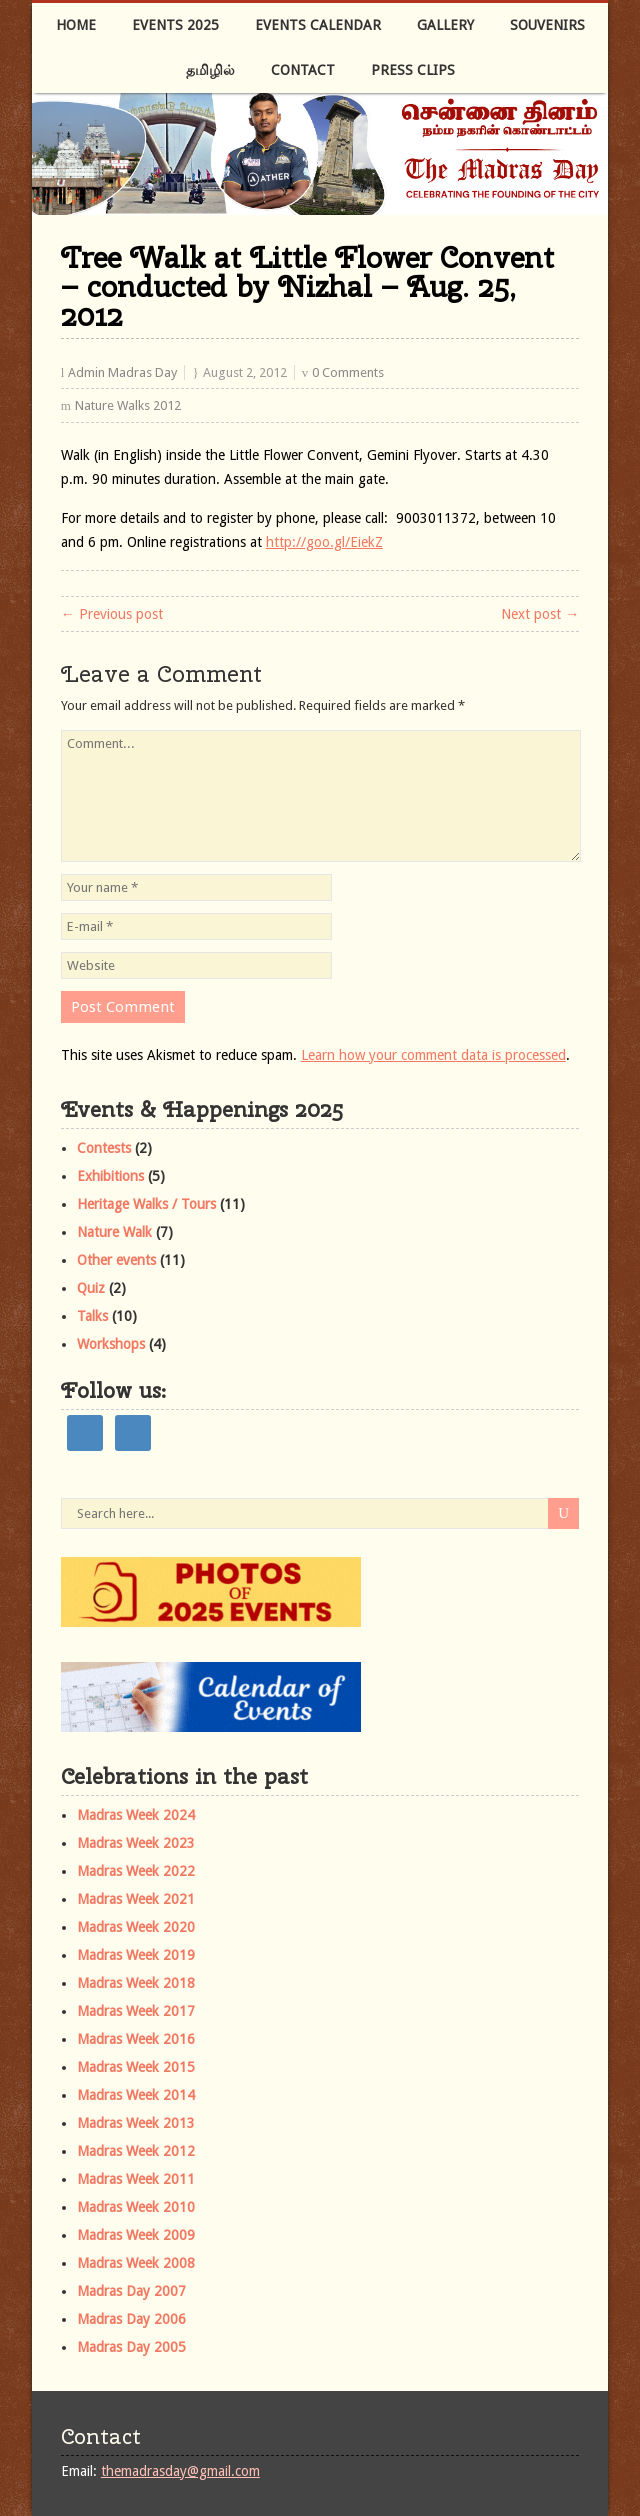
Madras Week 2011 (136, 2179)
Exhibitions (110, 1176)
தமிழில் (210, 70)
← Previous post (112, 614)
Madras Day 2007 (131, 2291)
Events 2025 (175, 25)
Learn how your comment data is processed (433, 1055)
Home (76, 25)
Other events (116, 1260)
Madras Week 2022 (136, 1871)
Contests (104, 1148)
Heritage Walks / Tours (146, 1204)
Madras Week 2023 (136, 1843)
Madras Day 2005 (131, 2347)
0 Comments (348, 372)
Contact (303, 70)
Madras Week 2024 (136, 1815)
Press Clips (413, 70)
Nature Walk (114, 1232)
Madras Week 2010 (136, 2207)
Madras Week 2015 (136, 2067)
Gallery (445, 25)
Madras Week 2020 (136, 1927)
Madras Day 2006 (131, 2319)
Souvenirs (547, 25)
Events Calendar (318, 25)
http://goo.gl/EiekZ (324, 542)
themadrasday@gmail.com (180, 2471)
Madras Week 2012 (136, 2151)
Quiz (91, 1288)
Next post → (540, 614)
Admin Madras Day (122, 372)
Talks (92, 1316)
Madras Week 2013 (136, 2123)
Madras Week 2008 (136, 2263)
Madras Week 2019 (136, 1955)
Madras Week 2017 (136, 2011)
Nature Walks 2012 (128, 405)
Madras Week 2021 (136, 1899)
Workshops (111, 1344)
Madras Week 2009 (136, 2235)
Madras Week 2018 (136, 1983)
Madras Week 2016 (136, 2039)
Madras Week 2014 (136, 2095)
